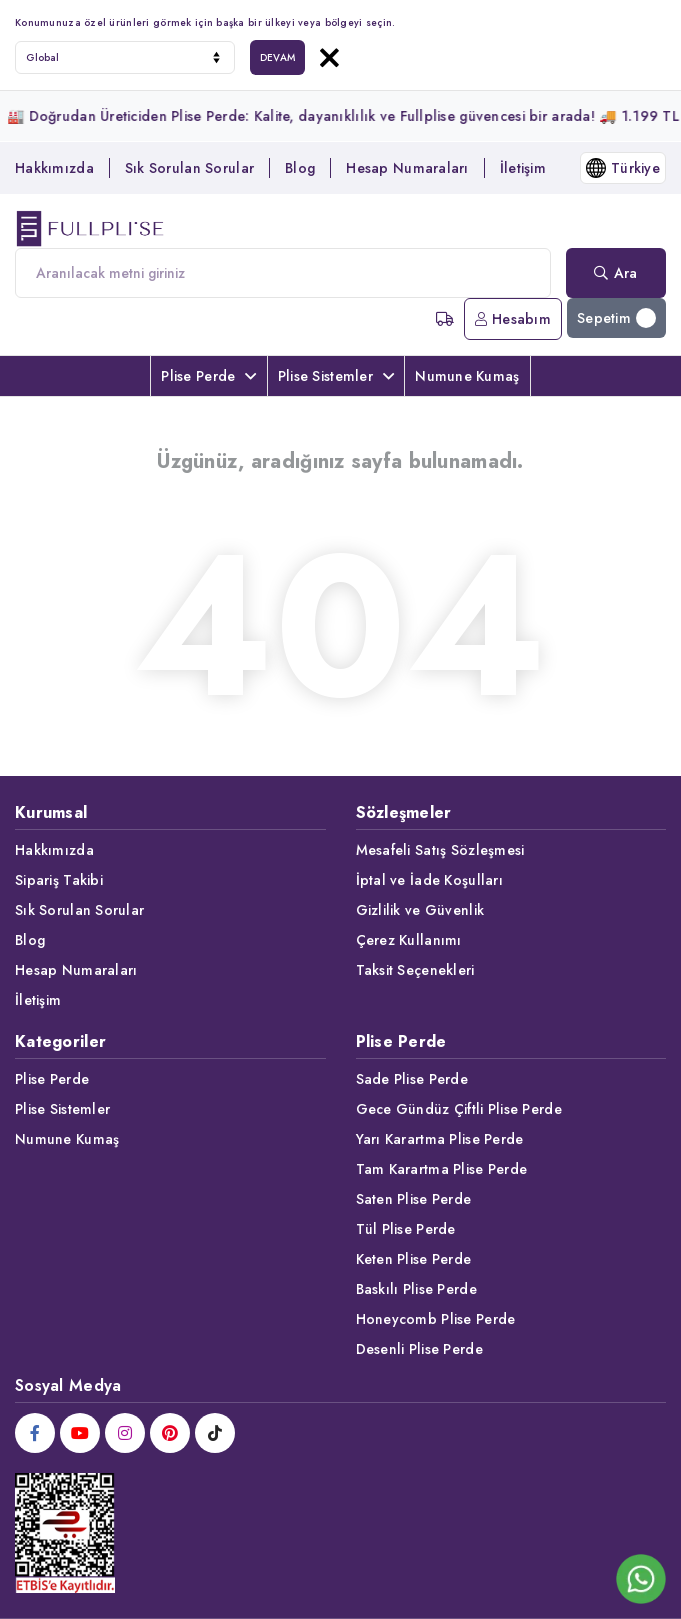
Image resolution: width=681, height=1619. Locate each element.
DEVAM (277, 57)
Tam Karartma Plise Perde (442, 1169)
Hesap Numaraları (407, 168)
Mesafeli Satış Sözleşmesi (440, 850)
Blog (300, 168)
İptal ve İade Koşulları (429, 880)
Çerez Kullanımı (409, 940)
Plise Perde (208, 376)
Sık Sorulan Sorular (189, 168)
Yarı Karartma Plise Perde (440, 1139)
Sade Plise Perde (412, 1079)
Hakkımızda (54, 168)
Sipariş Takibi (59, 880)
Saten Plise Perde (414, 1199)
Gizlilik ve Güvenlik (420, 910)
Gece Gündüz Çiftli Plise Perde (459, 1109)
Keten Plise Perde (414, 1259)
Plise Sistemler (336, 376)
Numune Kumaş (467, 376)
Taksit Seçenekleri (415, 970)
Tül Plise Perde (406, 1229)
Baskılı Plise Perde (416, 1289)
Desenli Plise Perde (419, 1349)
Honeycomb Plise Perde (436, 1319)
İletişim (523, 168)
